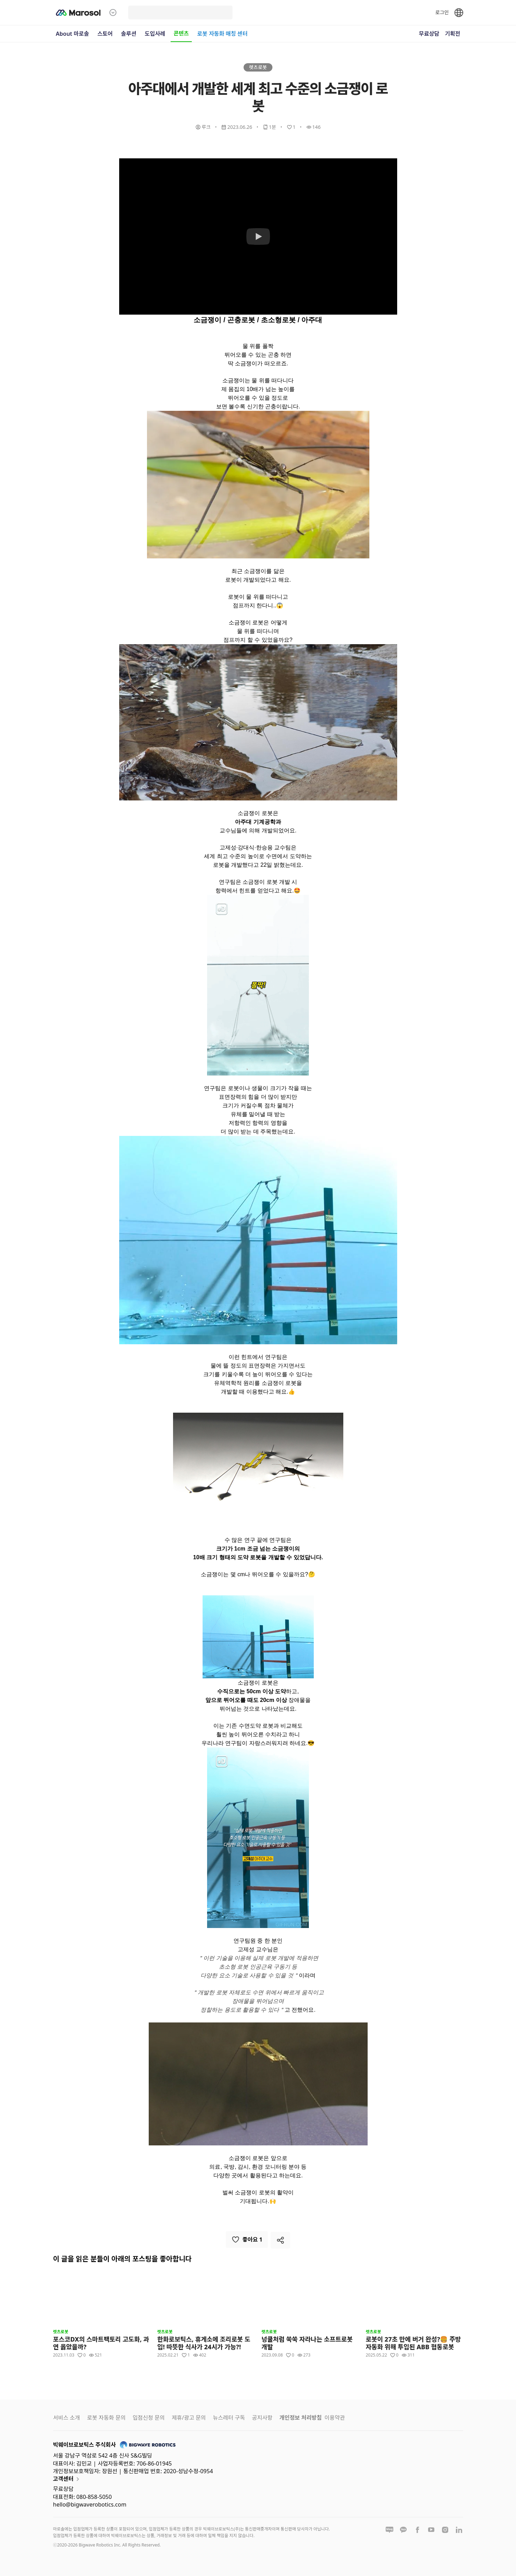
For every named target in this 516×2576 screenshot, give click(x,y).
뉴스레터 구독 (229, 2417)
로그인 (442, 12)
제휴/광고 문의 (189, 2417)
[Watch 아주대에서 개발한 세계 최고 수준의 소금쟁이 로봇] (258, 236)
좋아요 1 (247, 2239)
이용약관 (335, 2417)
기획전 (452, 34)
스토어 (105, 34)
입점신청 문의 (149, 2417)
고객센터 (67, 2479)
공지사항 (262, 2417)
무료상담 (429, 34)
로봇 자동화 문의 (106, 2417)
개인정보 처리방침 (300, 2417)
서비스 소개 (66, 2417)
